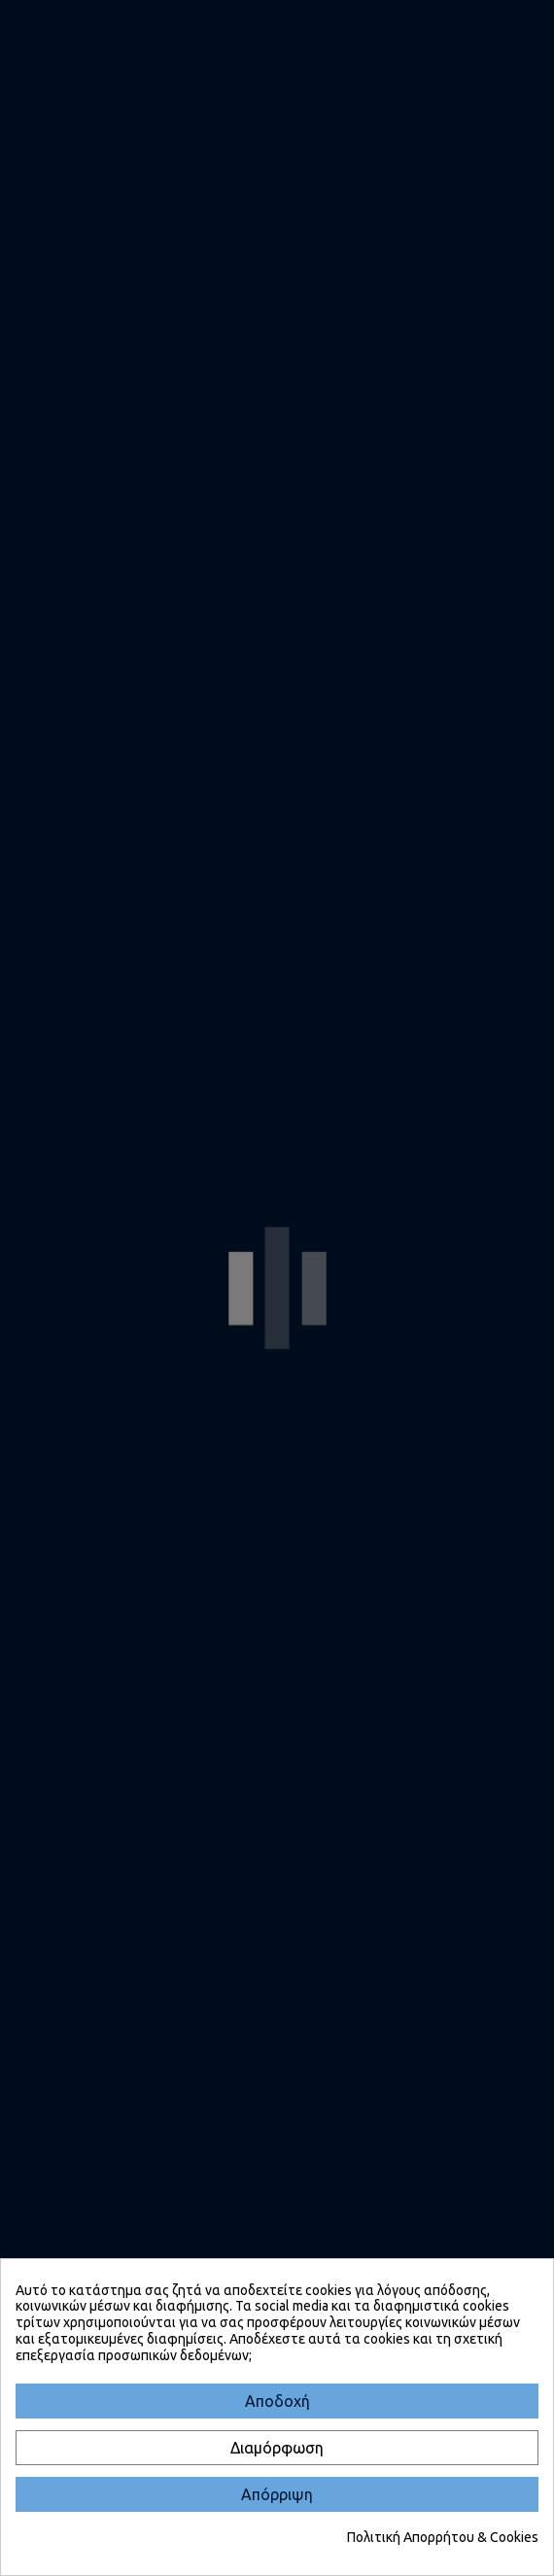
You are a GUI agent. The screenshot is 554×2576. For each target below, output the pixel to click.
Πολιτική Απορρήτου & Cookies (442, 2537)
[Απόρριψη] (277, 2494)
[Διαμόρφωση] (277, 2447)
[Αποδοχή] (277, 2401)
